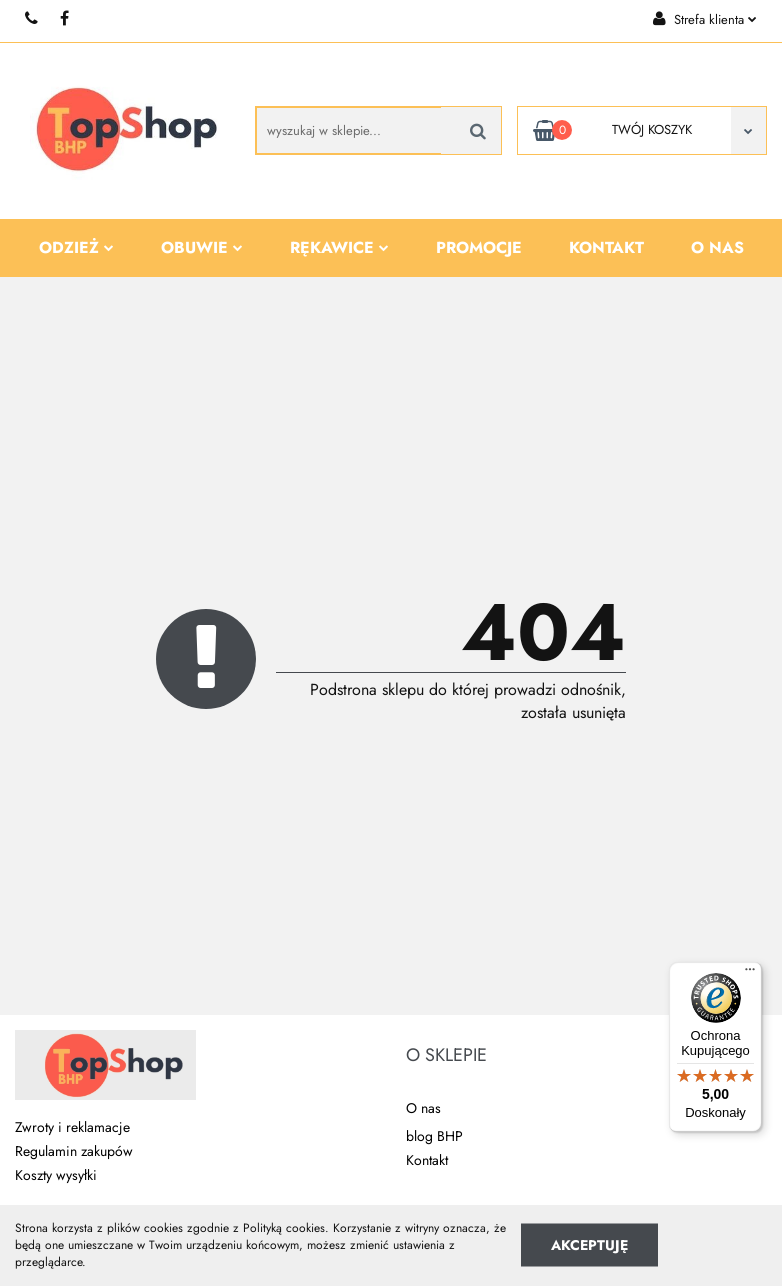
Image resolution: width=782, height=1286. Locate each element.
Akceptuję (589, 1245)
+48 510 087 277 (32, 18)
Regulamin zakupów (74, 1151)
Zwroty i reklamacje (72, 1127)
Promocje (479, 247)
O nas (717, 247)
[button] (446, 1056)
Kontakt (606, 247)
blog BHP (434, 1136)
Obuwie (202, 247)
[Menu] (750, 974)
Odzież (76, 247)
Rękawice (339, 247)
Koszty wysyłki (56, 1175)
